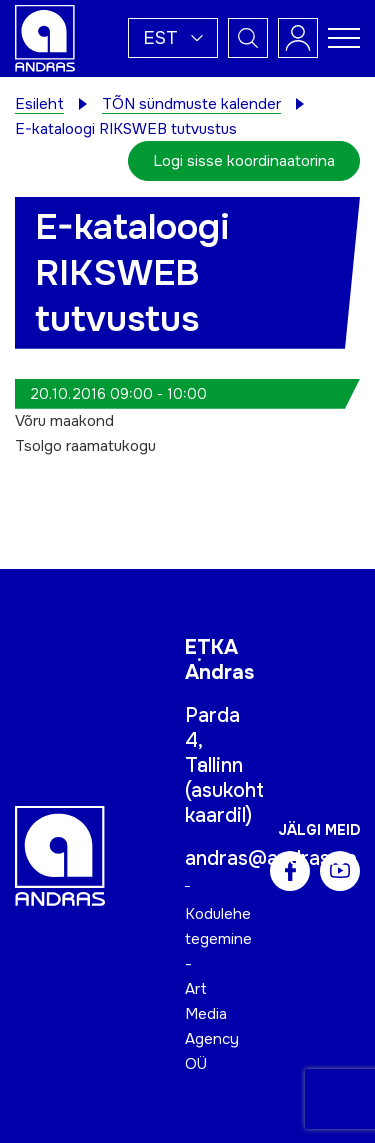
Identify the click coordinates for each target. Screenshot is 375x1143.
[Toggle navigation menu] (344, 38)
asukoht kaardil (224, 803)
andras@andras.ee (271, 858)
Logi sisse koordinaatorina (244, 161)
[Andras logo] (45, 37)
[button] (173, 38)
